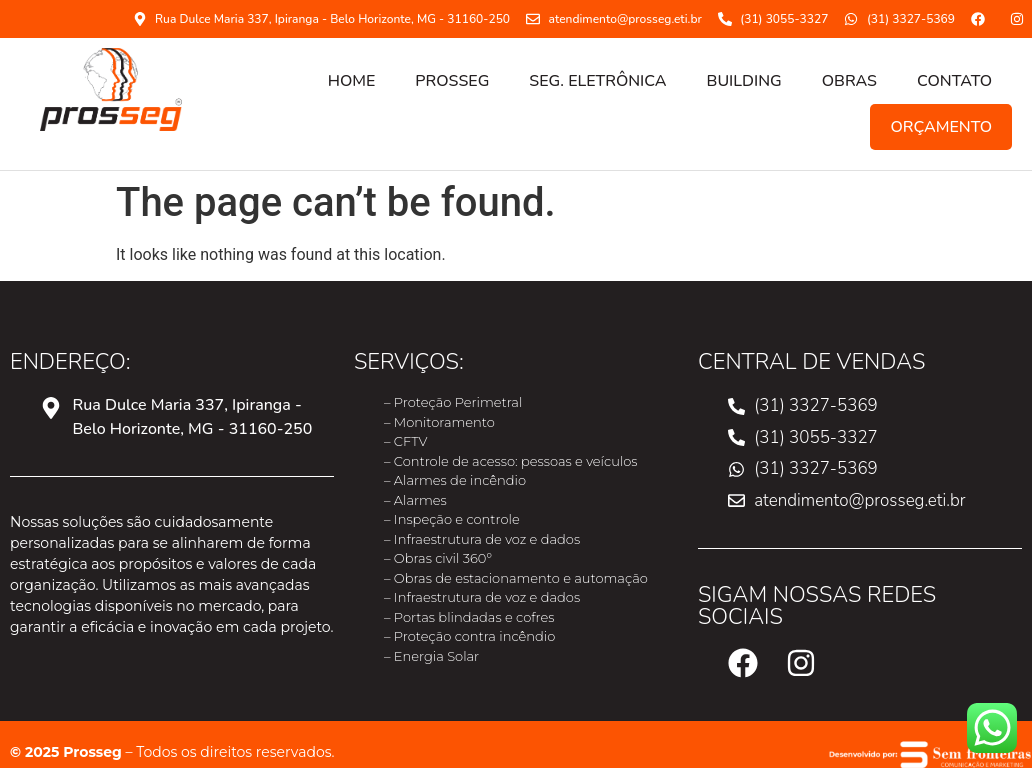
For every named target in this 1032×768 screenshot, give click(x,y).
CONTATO (954, 81)
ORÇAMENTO (941, 127)
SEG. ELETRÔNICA (597, 81)
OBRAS (849, 81)
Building (744, 81)
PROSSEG (452, 81)
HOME (352, 81)
